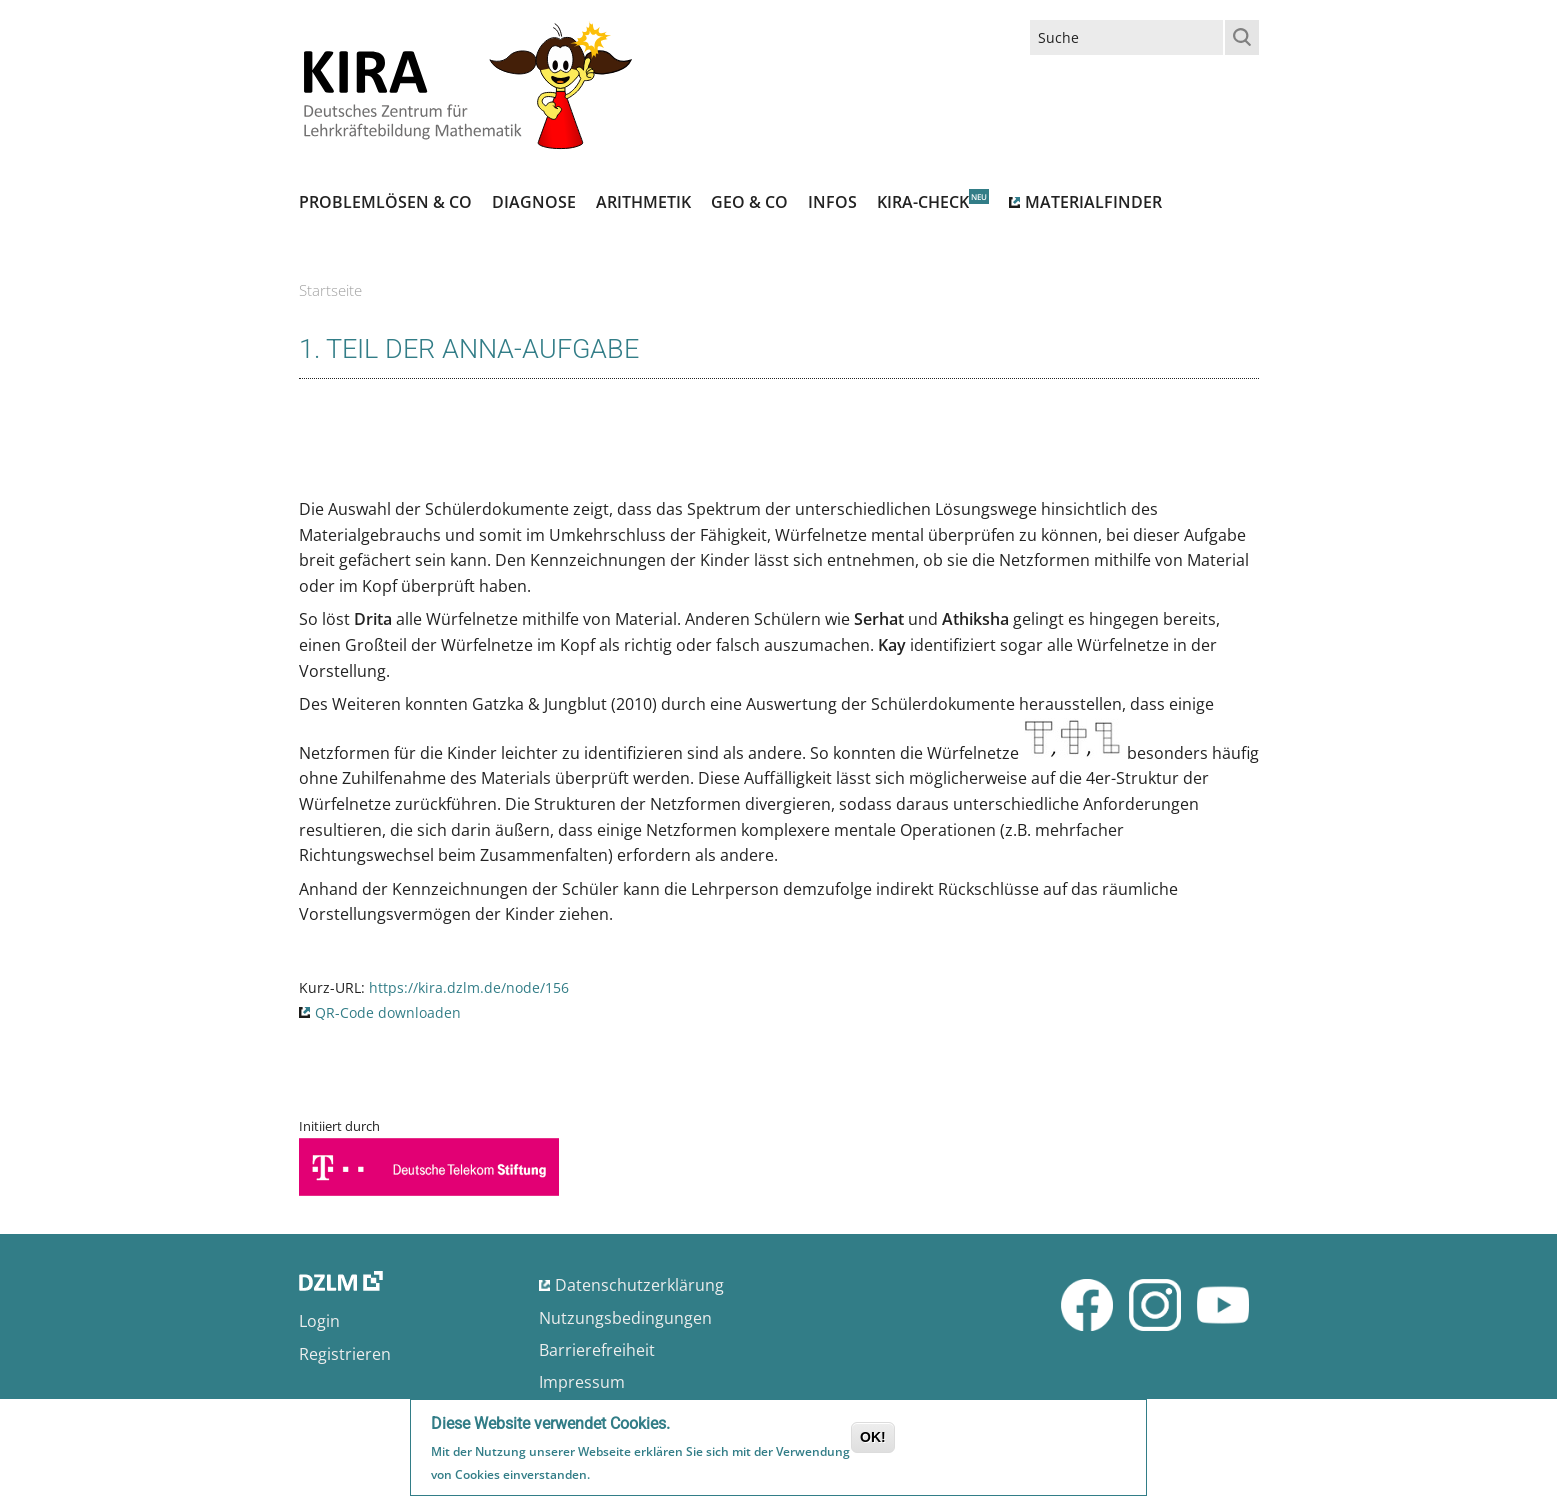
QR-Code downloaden (388, 1012)
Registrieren (345, 1354)
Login (319, 1321)
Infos (832, 202)
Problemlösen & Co (385, 202)
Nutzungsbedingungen (625, 1318)
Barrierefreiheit (597, 1350)
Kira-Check (923, 202)
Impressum (582, 1382)
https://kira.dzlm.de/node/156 (469, 987)
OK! (873, 1440)
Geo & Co (749, 202)
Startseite (330, 290)
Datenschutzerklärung (639, 1285)
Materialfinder (1093, 202)
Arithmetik (643, 202)
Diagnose (534, 202)
